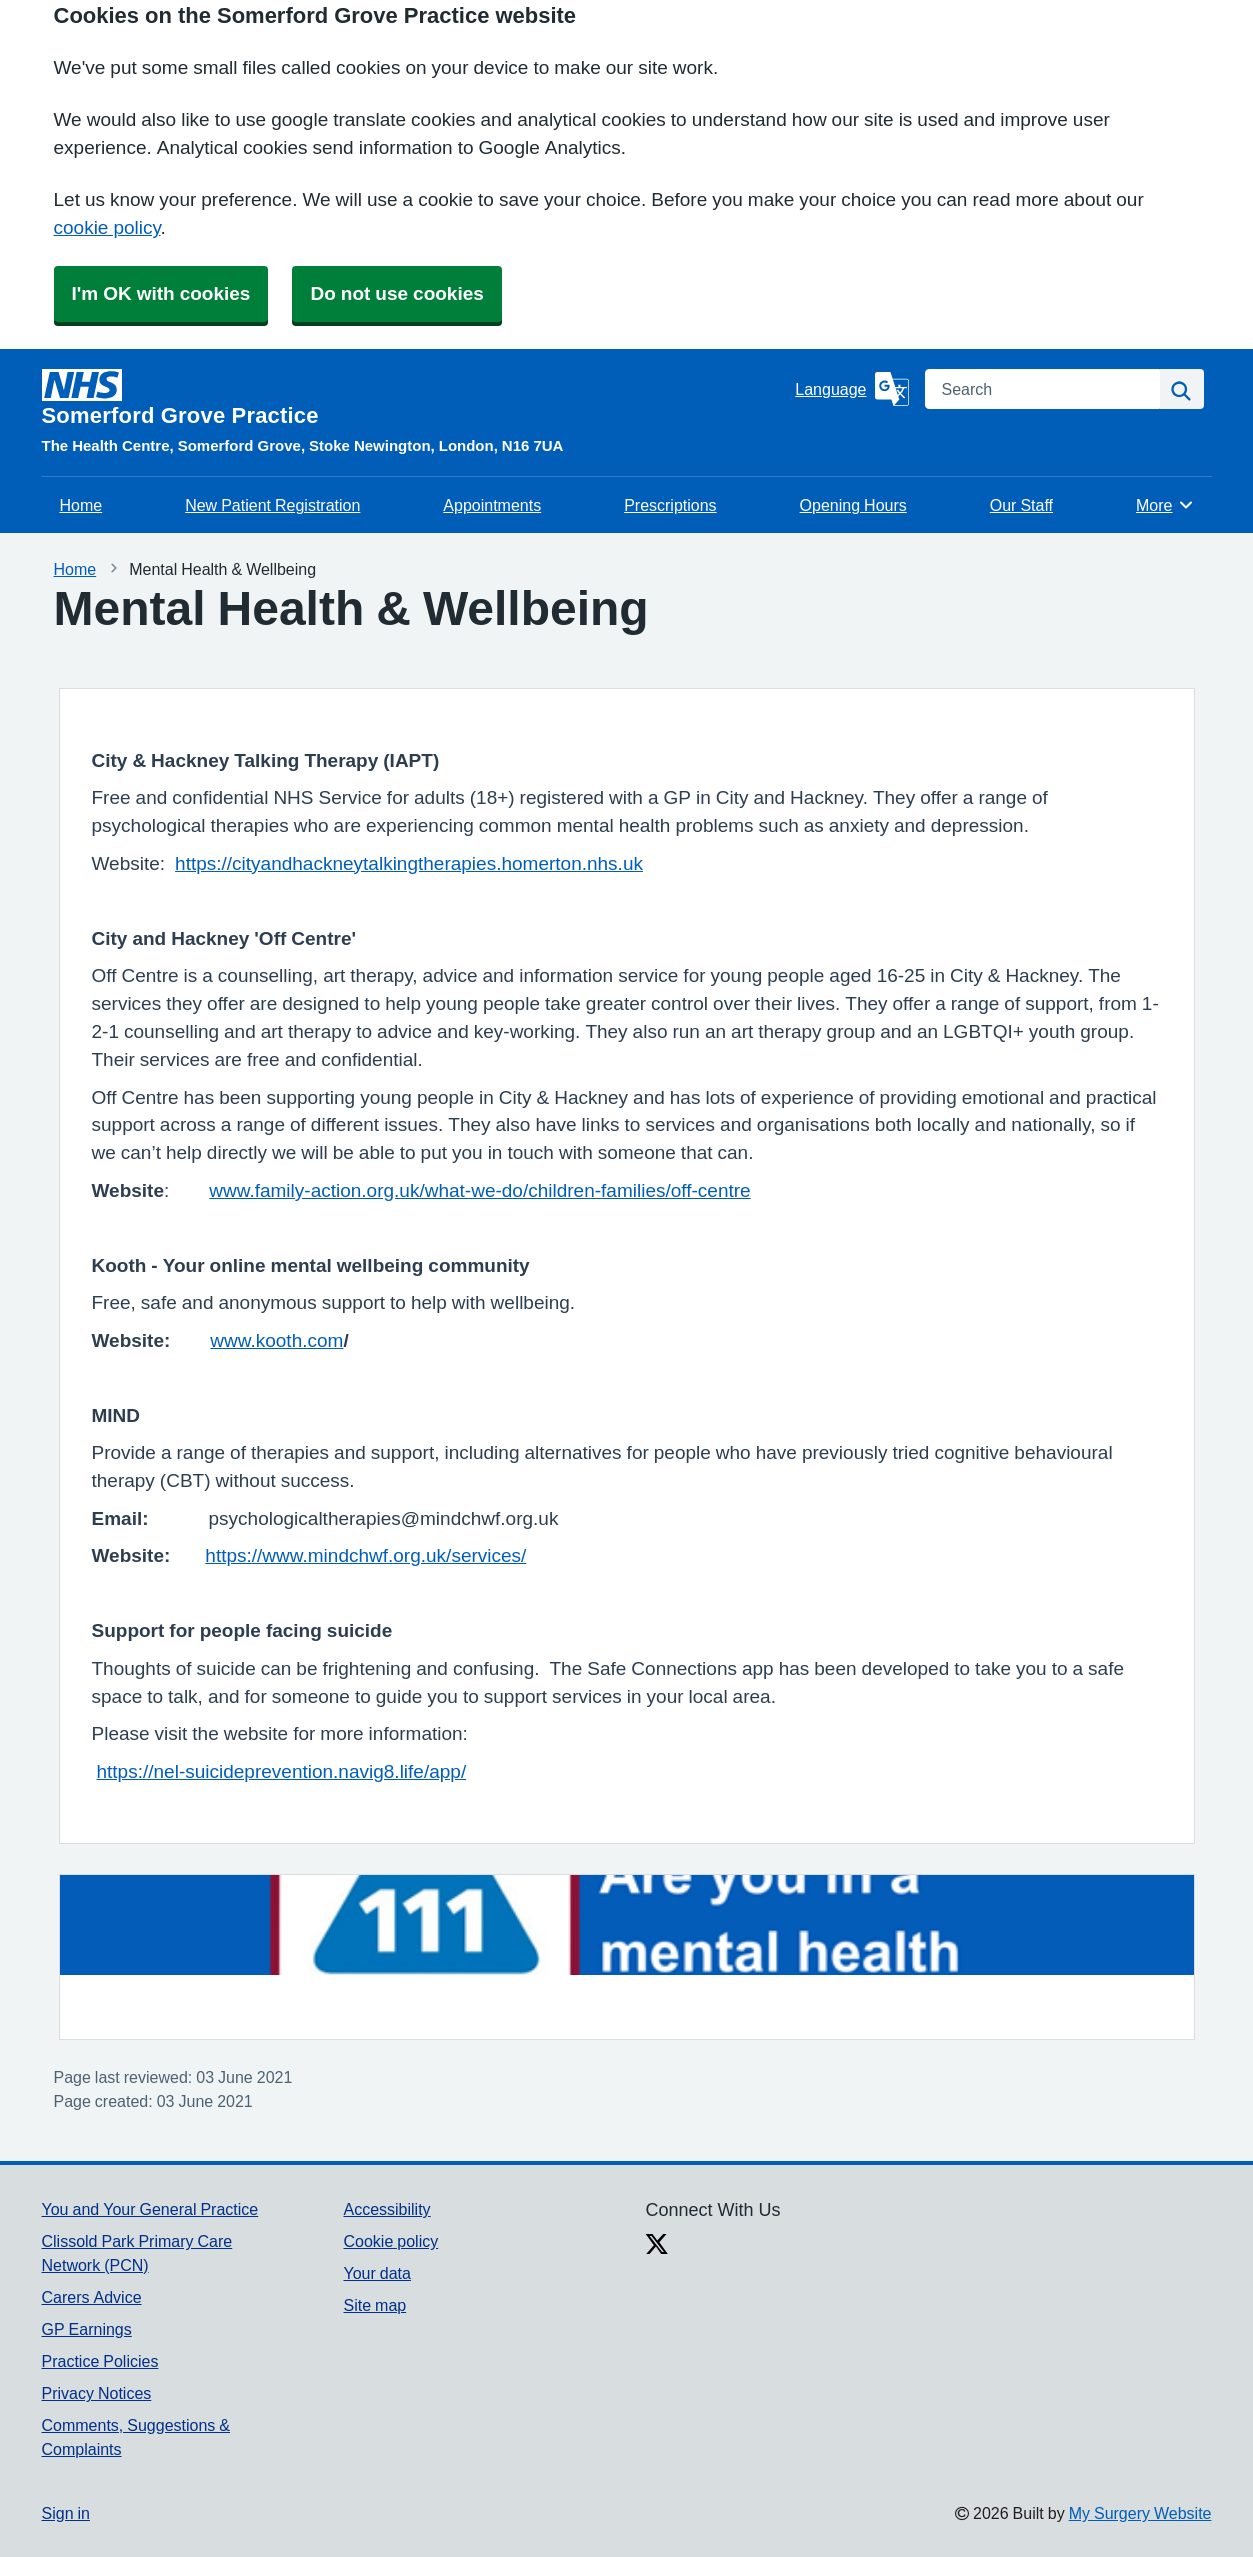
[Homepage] (415, 398)
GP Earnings (87, 2329)
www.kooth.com (276, 1340)
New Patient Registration (272, 505)
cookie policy (107, 227)
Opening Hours (853, 505)
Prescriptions (670, 505)
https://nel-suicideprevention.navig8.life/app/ (282, 1771)
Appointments (492, 505)
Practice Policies (100, 2361)
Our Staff (1021, 505)
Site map (374, 2305)
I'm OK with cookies (161, 293)
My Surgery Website (1140, 2513)
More (1165, 505)
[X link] (657, 2246)
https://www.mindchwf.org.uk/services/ (365, 1555)
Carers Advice (92, 2297)
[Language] (851, 389)
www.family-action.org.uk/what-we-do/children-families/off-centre (479, 1190)
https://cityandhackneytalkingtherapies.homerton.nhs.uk (409, 863)
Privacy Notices (97, 2393)
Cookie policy (390, 2241)
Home (81, 505)
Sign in (66, 2513)
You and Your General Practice (150, 2209)
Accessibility (386, 2209)
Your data (376, 2273)
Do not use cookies (396, 293)
